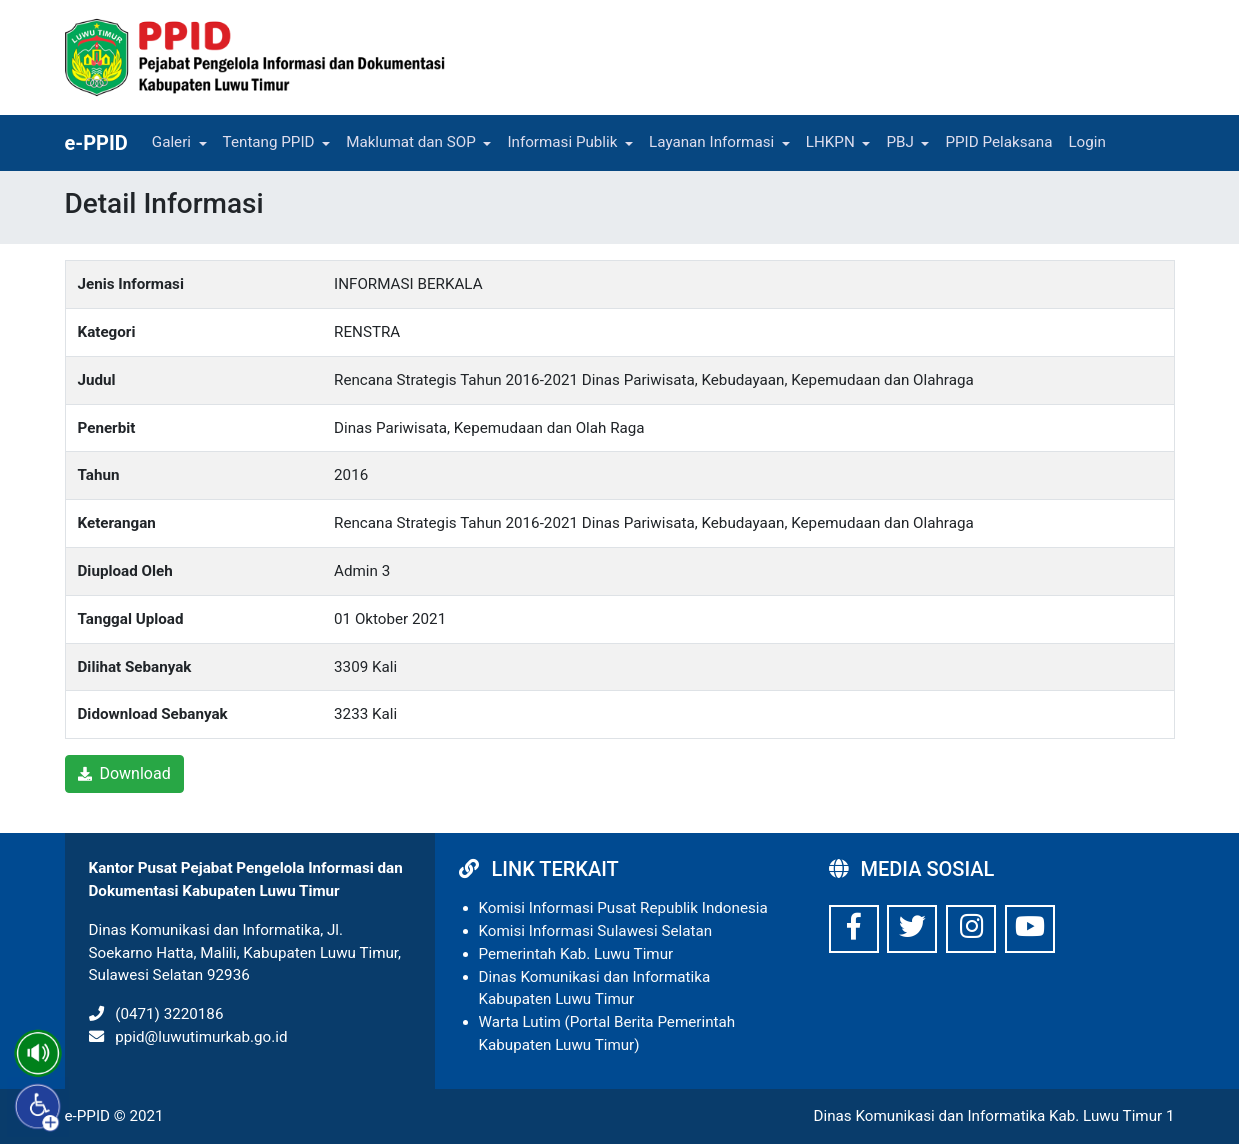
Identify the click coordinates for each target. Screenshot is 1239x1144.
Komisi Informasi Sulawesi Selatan (596, 931)
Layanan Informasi (711, 142)
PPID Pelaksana (998, 142)
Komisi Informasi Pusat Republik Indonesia (623, 908)
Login (1086, 142)
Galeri (171, 142)
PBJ (899, 142)
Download (124, 773)
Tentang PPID (269, 142)
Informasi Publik (562, 142)
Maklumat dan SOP (411, 142)
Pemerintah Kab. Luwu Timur (576, 954)
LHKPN (830, 142)
